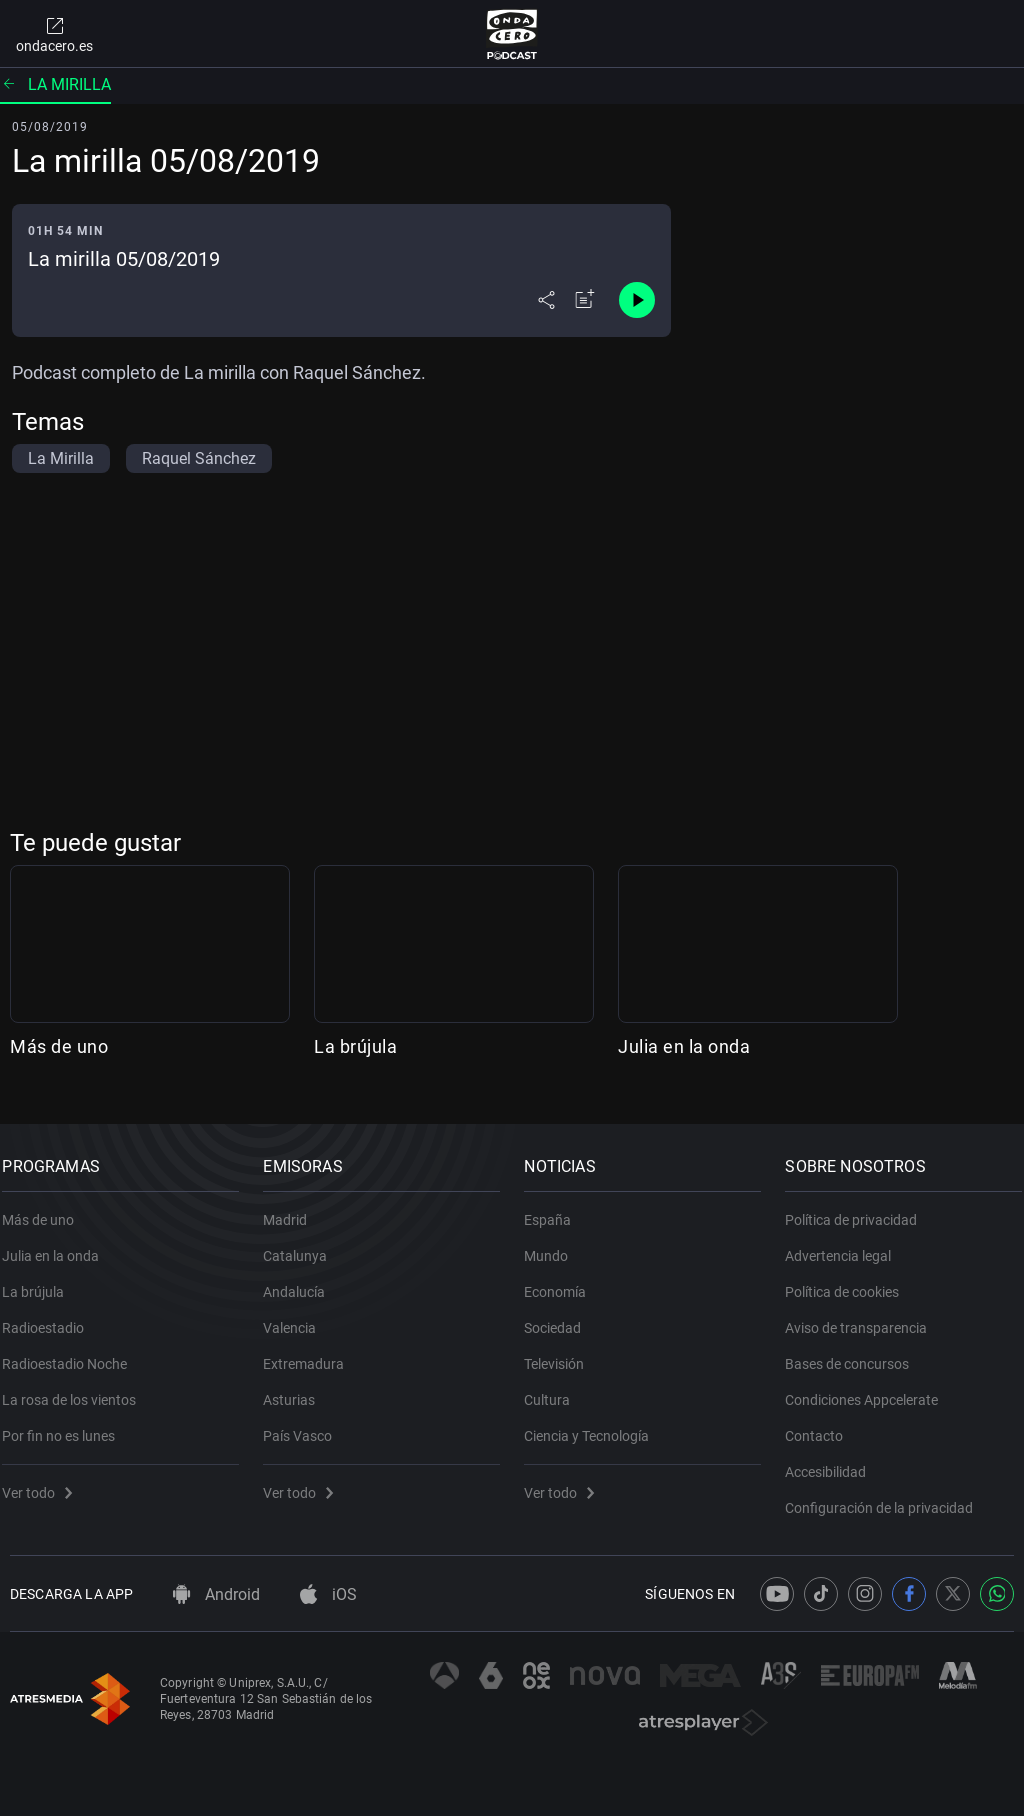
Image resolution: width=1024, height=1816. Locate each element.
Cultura (555, 1389)
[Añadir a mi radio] (585, 300)
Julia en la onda (684, 1046)
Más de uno (59, 1046)
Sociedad (560, 1317)
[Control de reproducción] (637, 300)
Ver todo (45, 1482)
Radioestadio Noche (72, 1353)
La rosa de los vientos (77, 1389)
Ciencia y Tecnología (594, 1425)
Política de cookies (850, 1281)
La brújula (355, 1046)
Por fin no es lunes (66, 1425)
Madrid (293, 1209)
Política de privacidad (859, 1209)
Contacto (822, 1425)
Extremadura (311, 1353)
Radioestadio (51, 1317)
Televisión (562, 1353)
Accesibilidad (833, 1461)
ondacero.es (54, 34)
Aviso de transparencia (864, 1317)
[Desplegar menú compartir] (546, 300)
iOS (328, 1594)
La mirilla (55, 84)
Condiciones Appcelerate (869, 1389)
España (555, 1209)
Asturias (297, 1389)
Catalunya (303, 1245)
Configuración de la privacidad (887, 1497)
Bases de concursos (855, 1353)
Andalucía (302, 1281)
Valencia (297, 1317)
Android (216, 1594)
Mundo (554, 1245)
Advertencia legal (846, 1245)
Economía (563, 1281)
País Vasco (305, 1425)
